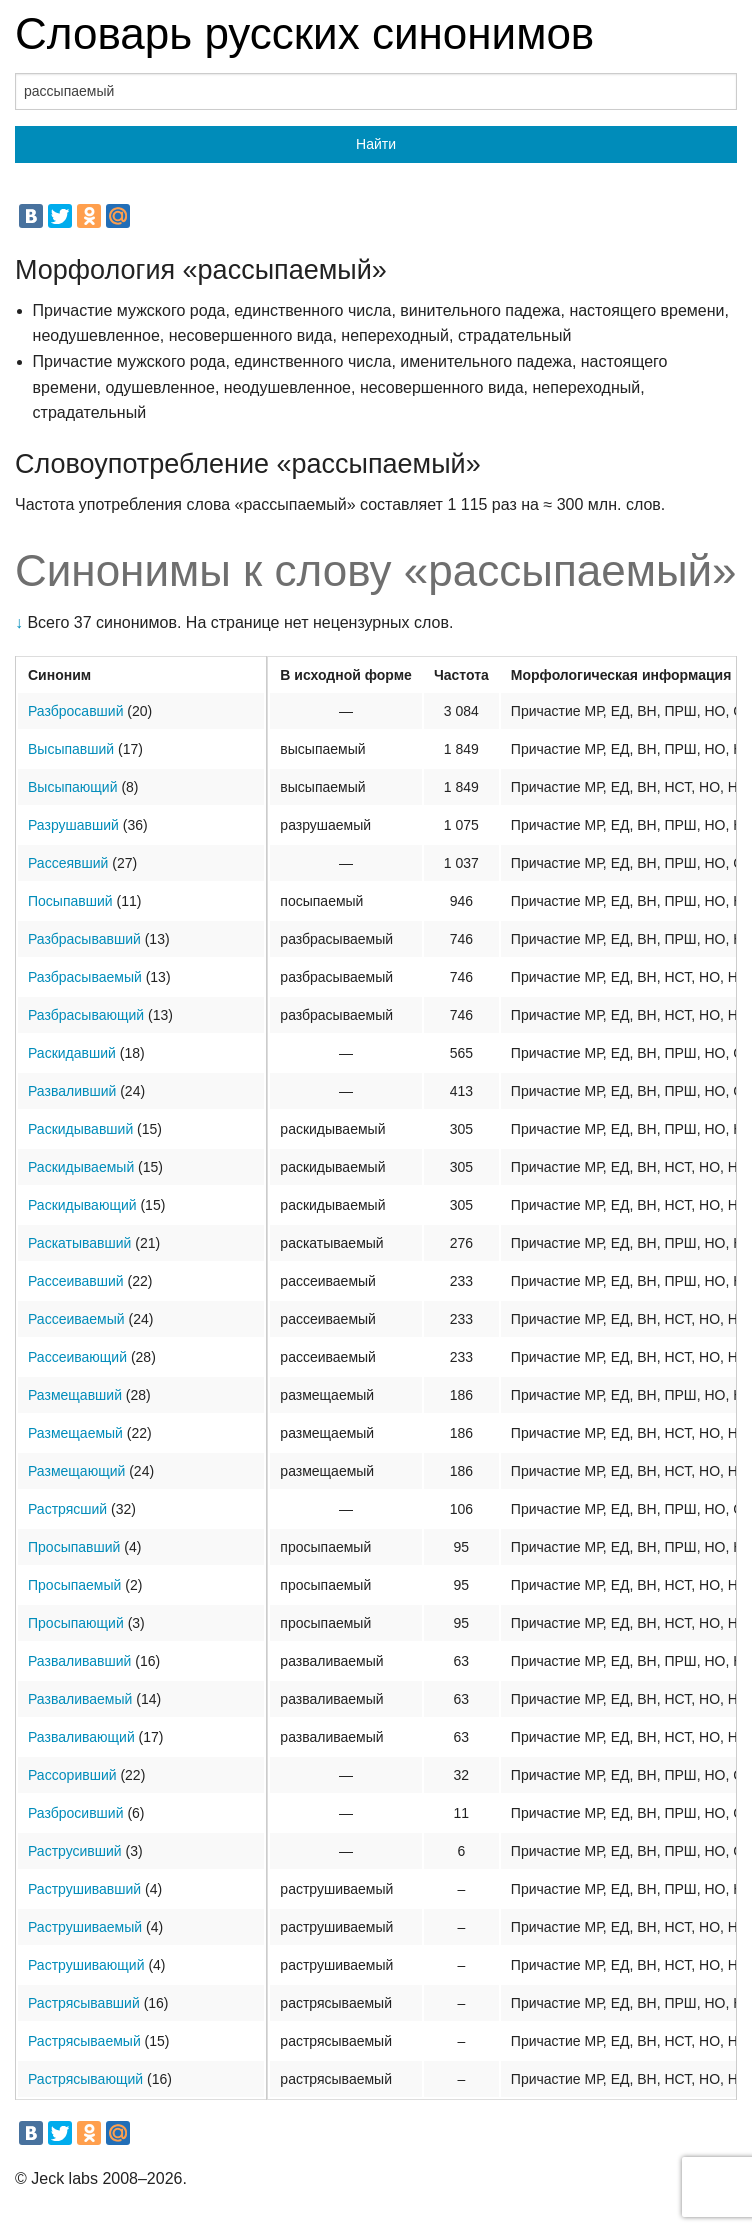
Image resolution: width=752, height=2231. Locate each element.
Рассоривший (72, 1775)
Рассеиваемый (76, 1319)
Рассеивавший (76, 1281)
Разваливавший (79, 1661)
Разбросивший (75, 1813)
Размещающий (76, 1471)
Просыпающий (76, 1623)
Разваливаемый (80, 1699)
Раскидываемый (81, 1167)
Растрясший (67, 1509)
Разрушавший (73, 825)
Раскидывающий (82, 1205)
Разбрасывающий (86, 1015)
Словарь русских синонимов (304, 33)
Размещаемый (75, 1433)
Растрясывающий (85, 2079)
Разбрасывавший (84, 939)
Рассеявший (68, 863)
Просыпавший (74, 1547)
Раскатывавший (79, 1243)
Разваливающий (81, 1737)
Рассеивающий (77, 1357)
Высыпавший (71, 749)
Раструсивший (75, 1851)
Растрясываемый (84, 2041)
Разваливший (72, 1091)
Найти (376, 144)
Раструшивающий (86, 1965)
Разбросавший (75, 711)
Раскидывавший (80, 1129)
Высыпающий (73, 787)
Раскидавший (72, 1053)
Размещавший (75, 1395)
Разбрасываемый (85, 977)
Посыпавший (70, 901)
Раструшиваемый (85, 1927)
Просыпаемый (74, 1585)
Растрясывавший (84, 2003)
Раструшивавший (84, 1889)
